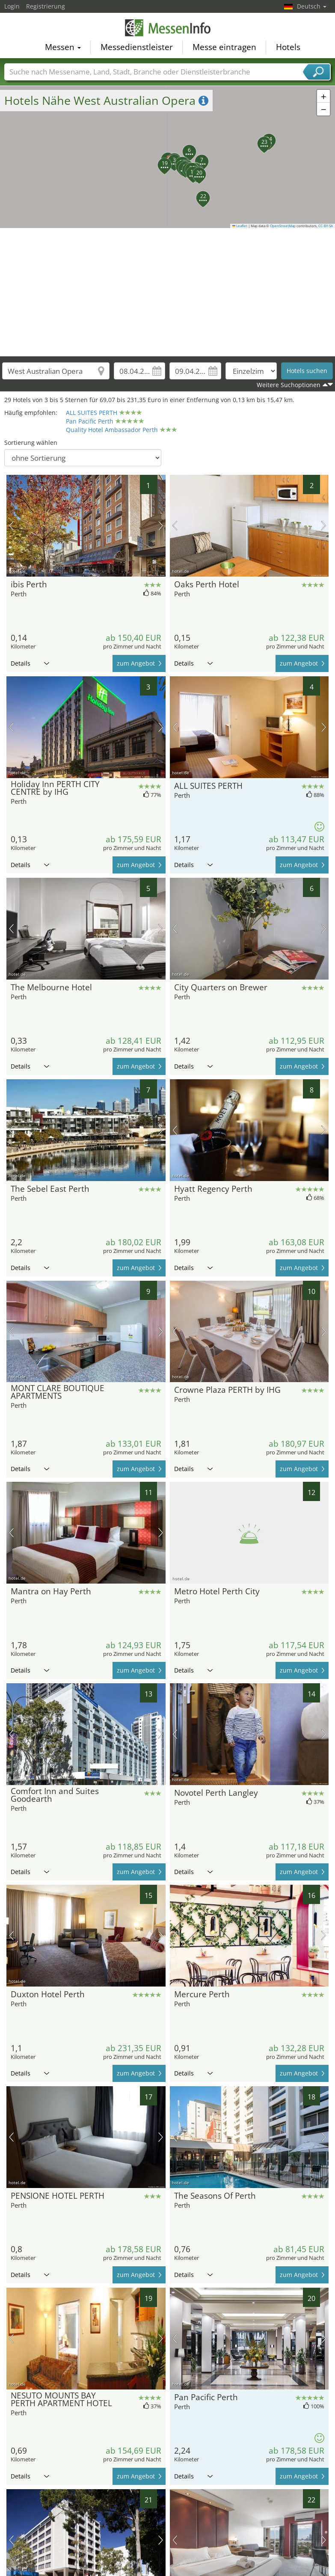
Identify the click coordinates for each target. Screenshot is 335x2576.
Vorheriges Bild (11, 526)
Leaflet (240, 226)
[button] (169, 156)
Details (30, 663)
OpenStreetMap (283, 226)
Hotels (288, 45)
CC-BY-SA (325, 226)
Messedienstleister (137, 45)
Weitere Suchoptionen (288, 385)
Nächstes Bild (160, 526)
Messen (63, 45)
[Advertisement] (167, 292)
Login (12, 6)
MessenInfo (167, 26)
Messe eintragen (224, 45)
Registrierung (45, 6)
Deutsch (311, 6)
